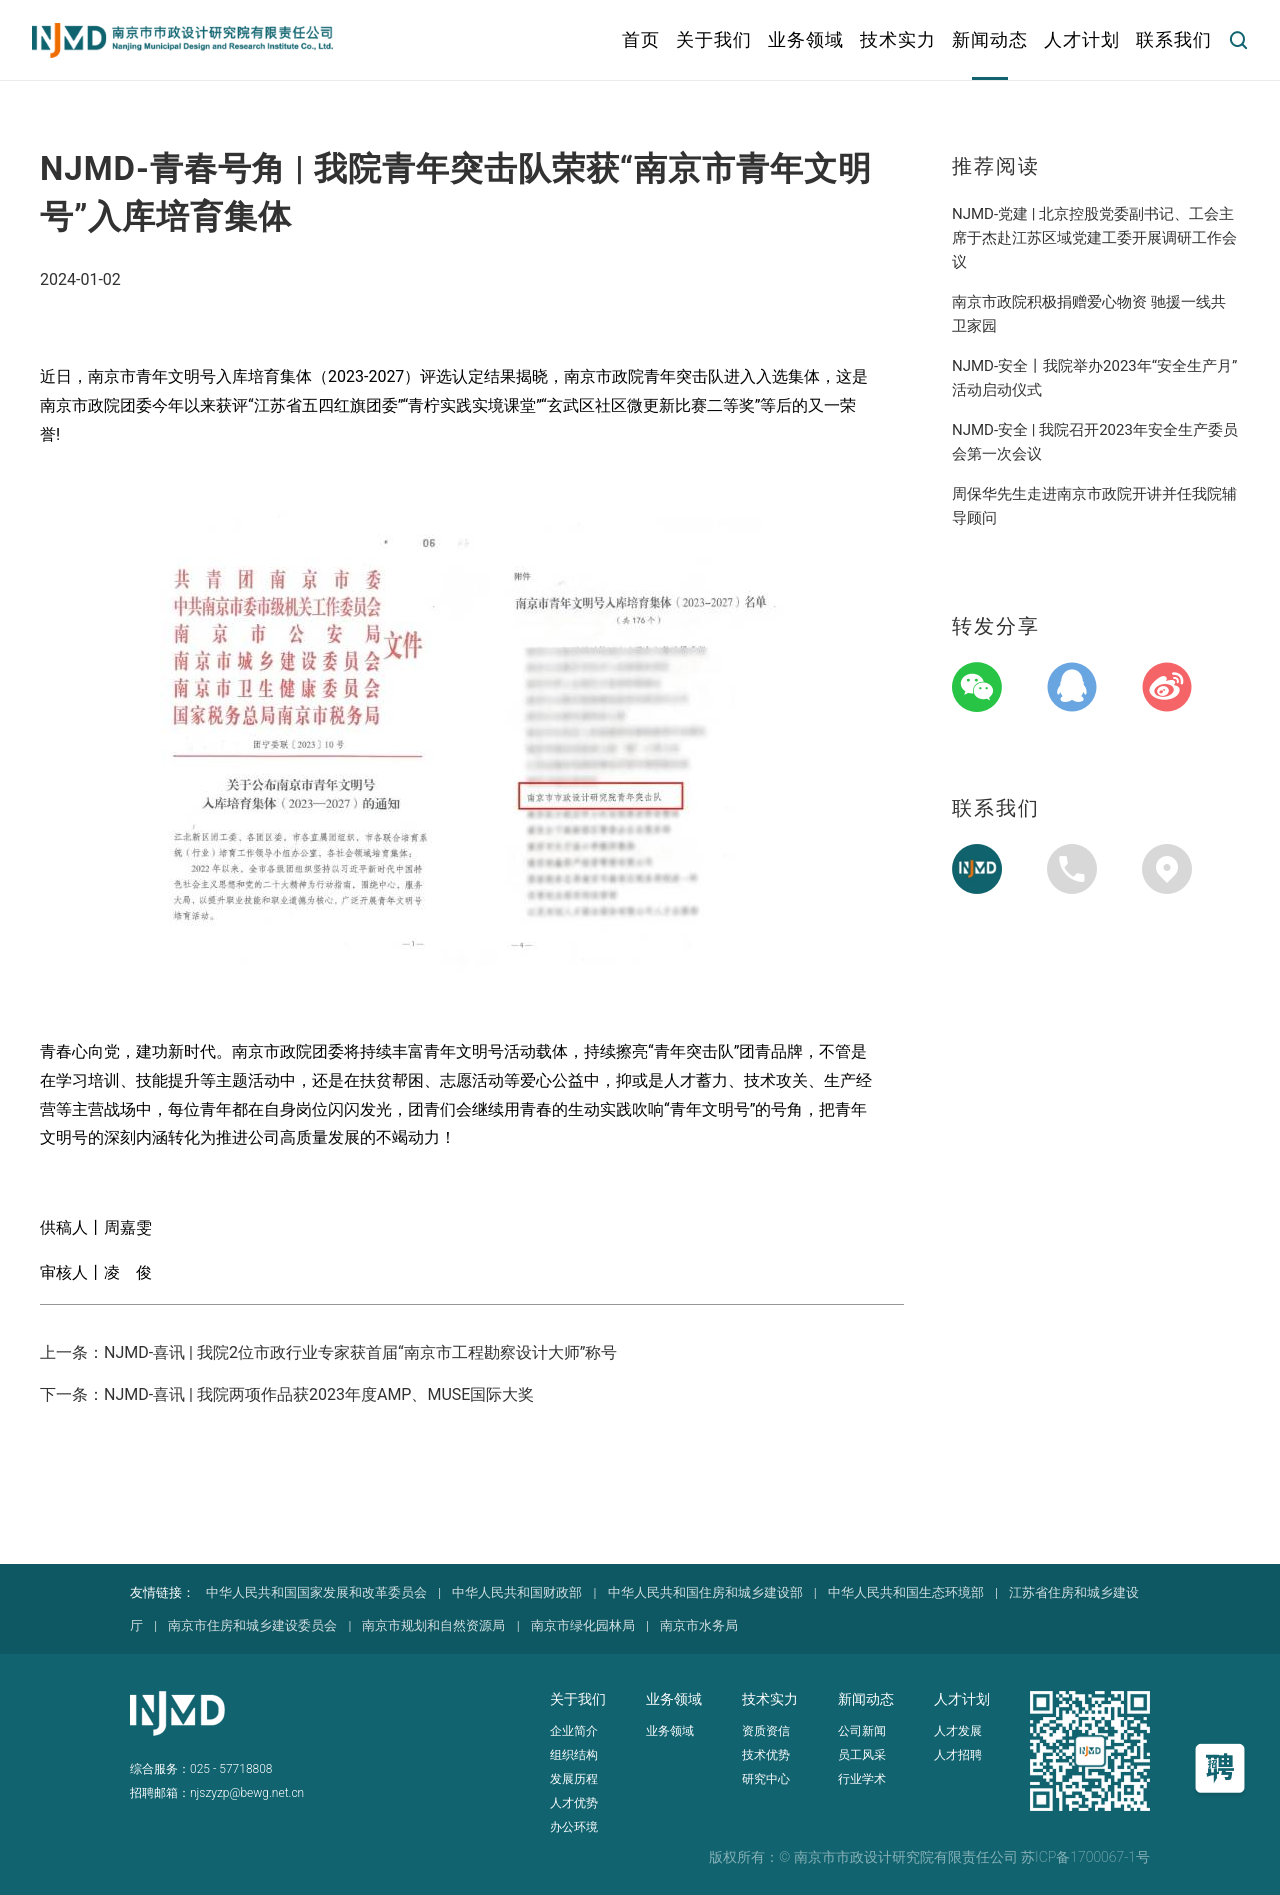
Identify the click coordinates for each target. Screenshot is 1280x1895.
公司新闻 (862, 1731)
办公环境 (574, 1827)
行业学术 (862, 1779)
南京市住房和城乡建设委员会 (252, 1625)
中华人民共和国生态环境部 (906, 1592)
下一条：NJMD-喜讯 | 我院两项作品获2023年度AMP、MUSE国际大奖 (287, 1394)
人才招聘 (958, 1755)
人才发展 (958, 1731)
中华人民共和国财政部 (517, 1592)
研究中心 (766, 1779)
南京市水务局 (699, 1625)
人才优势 (574, 1803)
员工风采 (862, 1755)
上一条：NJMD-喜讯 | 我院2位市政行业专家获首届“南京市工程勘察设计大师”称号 (328, 1352)
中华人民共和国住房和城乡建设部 (705, 1592)
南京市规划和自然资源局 (433, 1625)
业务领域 (670, 1731)
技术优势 (766, 1755)
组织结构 (574, 1755)
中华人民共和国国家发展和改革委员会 (316, 1592)
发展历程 (574, 1779)
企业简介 (574, 1731)
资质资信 (766, 1731)
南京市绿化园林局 (583, 1625)
